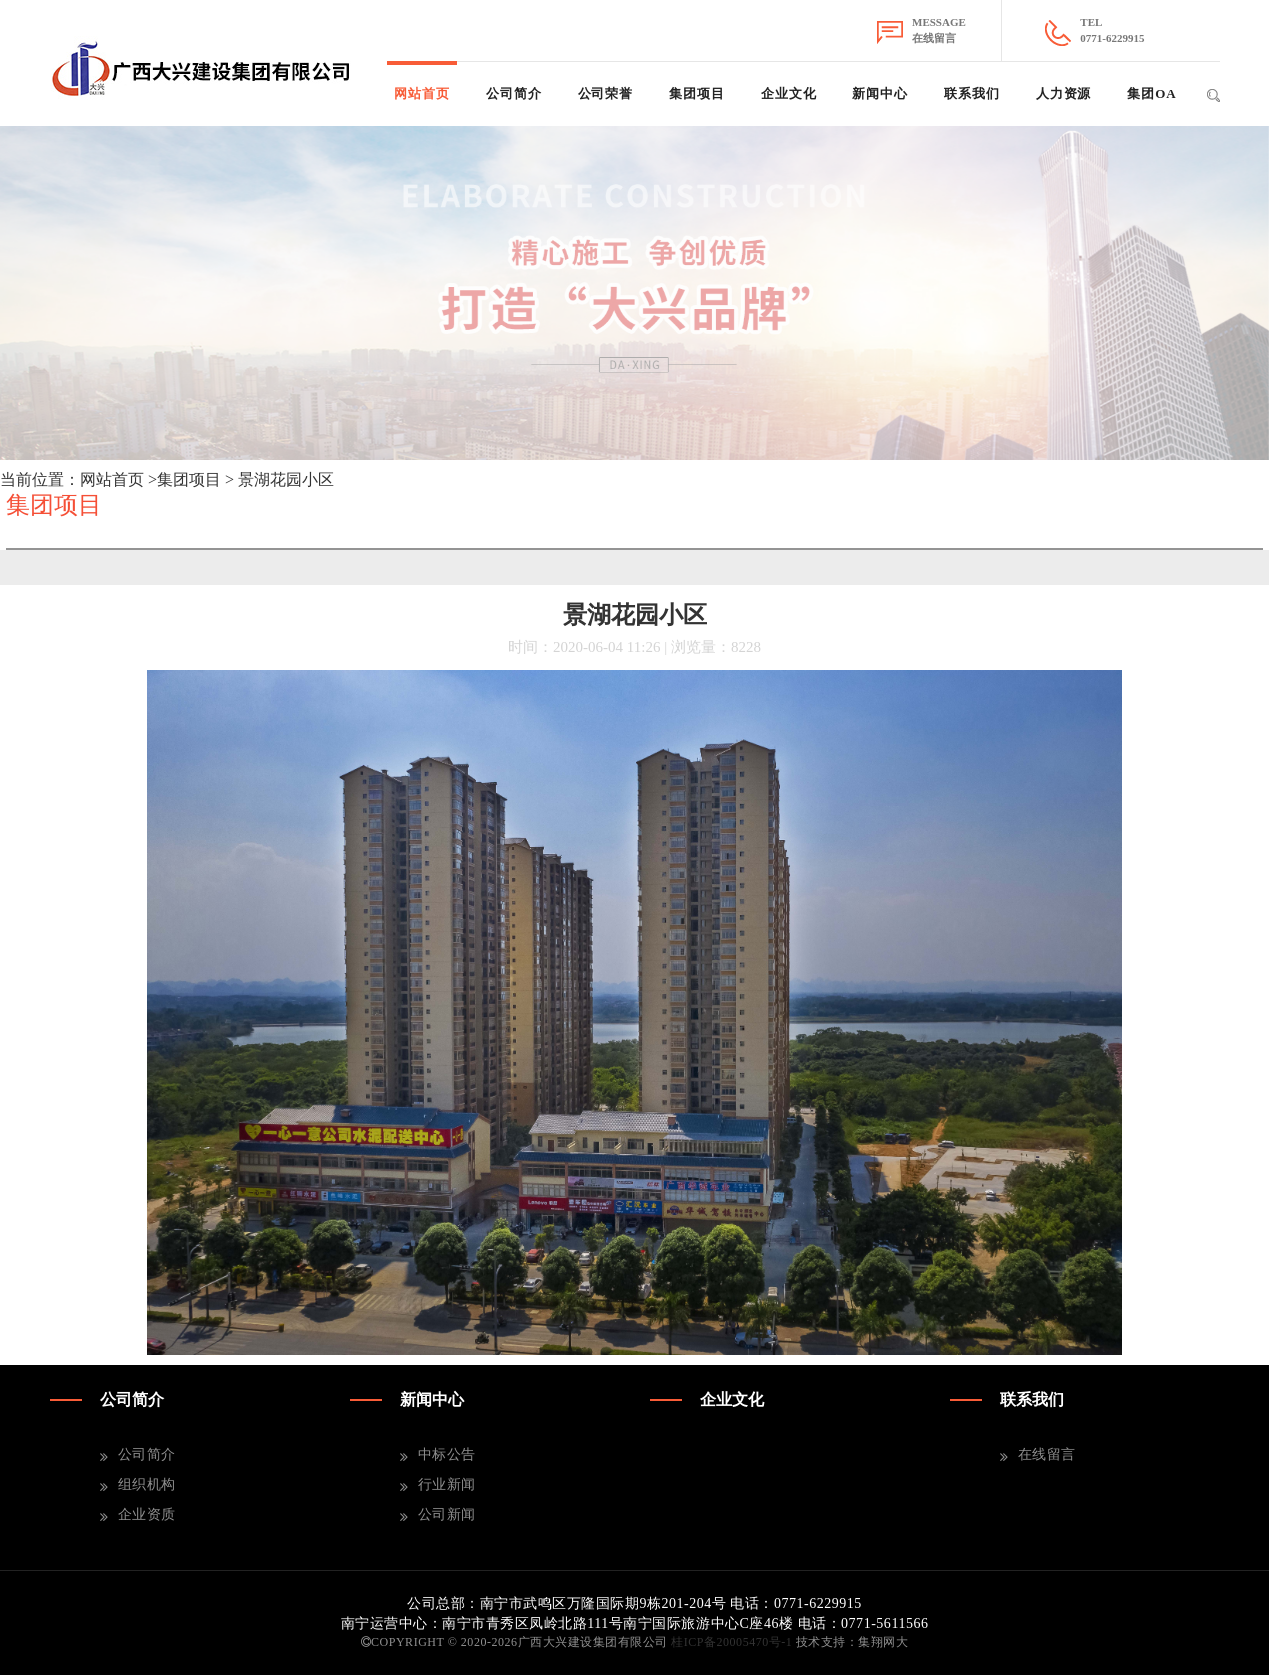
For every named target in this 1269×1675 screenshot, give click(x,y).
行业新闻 (447, 1484)
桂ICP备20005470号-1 (731, 1642)
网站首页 (112, 479)
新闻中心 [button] (880, 93)
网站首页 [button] (422, 93)
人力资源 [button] (1064, 93)
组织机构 (147, 1484)
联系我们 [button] (972, 93)
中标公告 (447, 1454)
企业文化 (789, 93)
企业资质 (147, 1514)
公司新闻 (447, 1514)
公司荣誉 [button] (606, 93)
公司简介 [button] (514, 93)
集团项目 (697, 93)
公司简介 (147, 1454)
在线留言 (1047, 1454)
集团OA (1151, 93)
